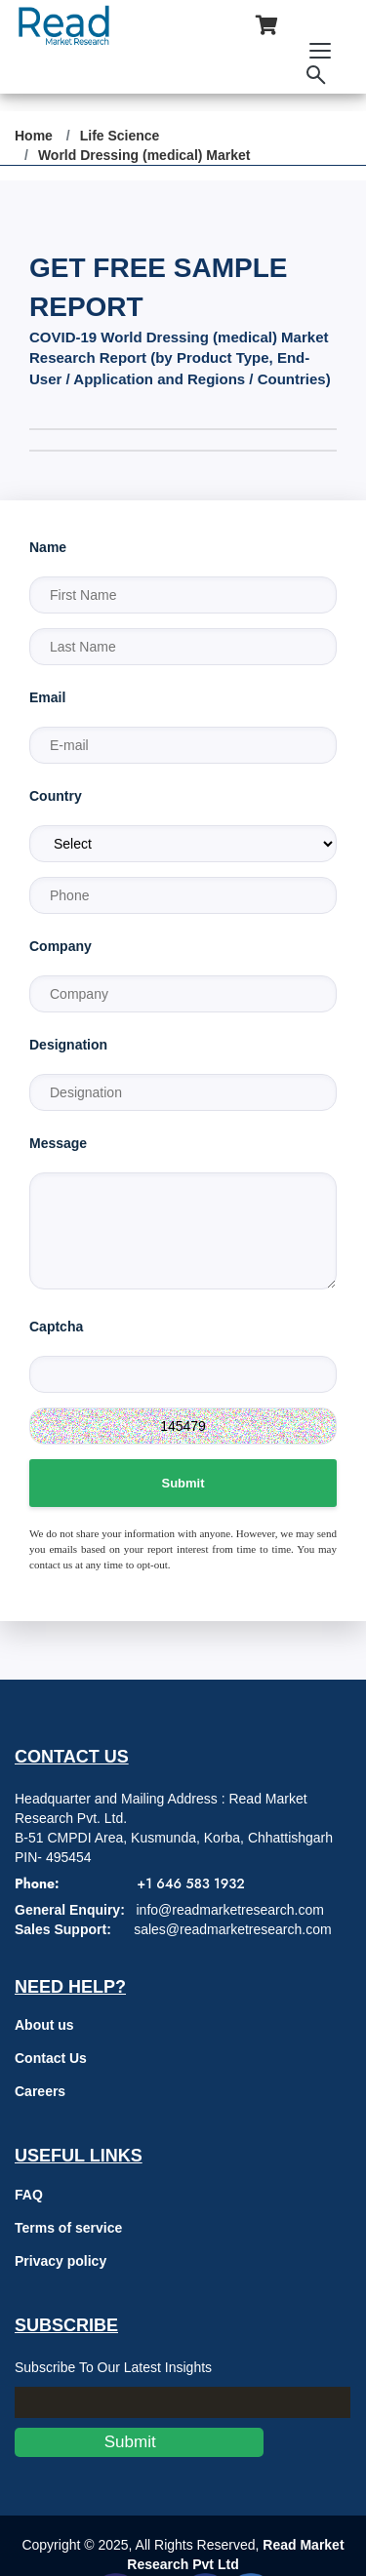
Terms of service (68, 2228)
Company (60, 946)
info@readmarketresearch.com (229, 1910)
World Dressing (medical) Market (144, 155)
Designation (68, 1044)
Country (55, 796)
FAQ (29, 2194)
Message (58, 1143)
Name (47, 547)
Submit (182, 1483)
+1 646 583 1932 (190, 1883)
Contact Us (51, 2058)
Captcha (56, 1326)
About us (44, 2025)
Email (47, 697)
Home (34, 135)
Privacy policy (60, 2261)
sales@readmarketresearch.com (233, 1929)
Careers (40, 2091)
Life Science (120, 135)
